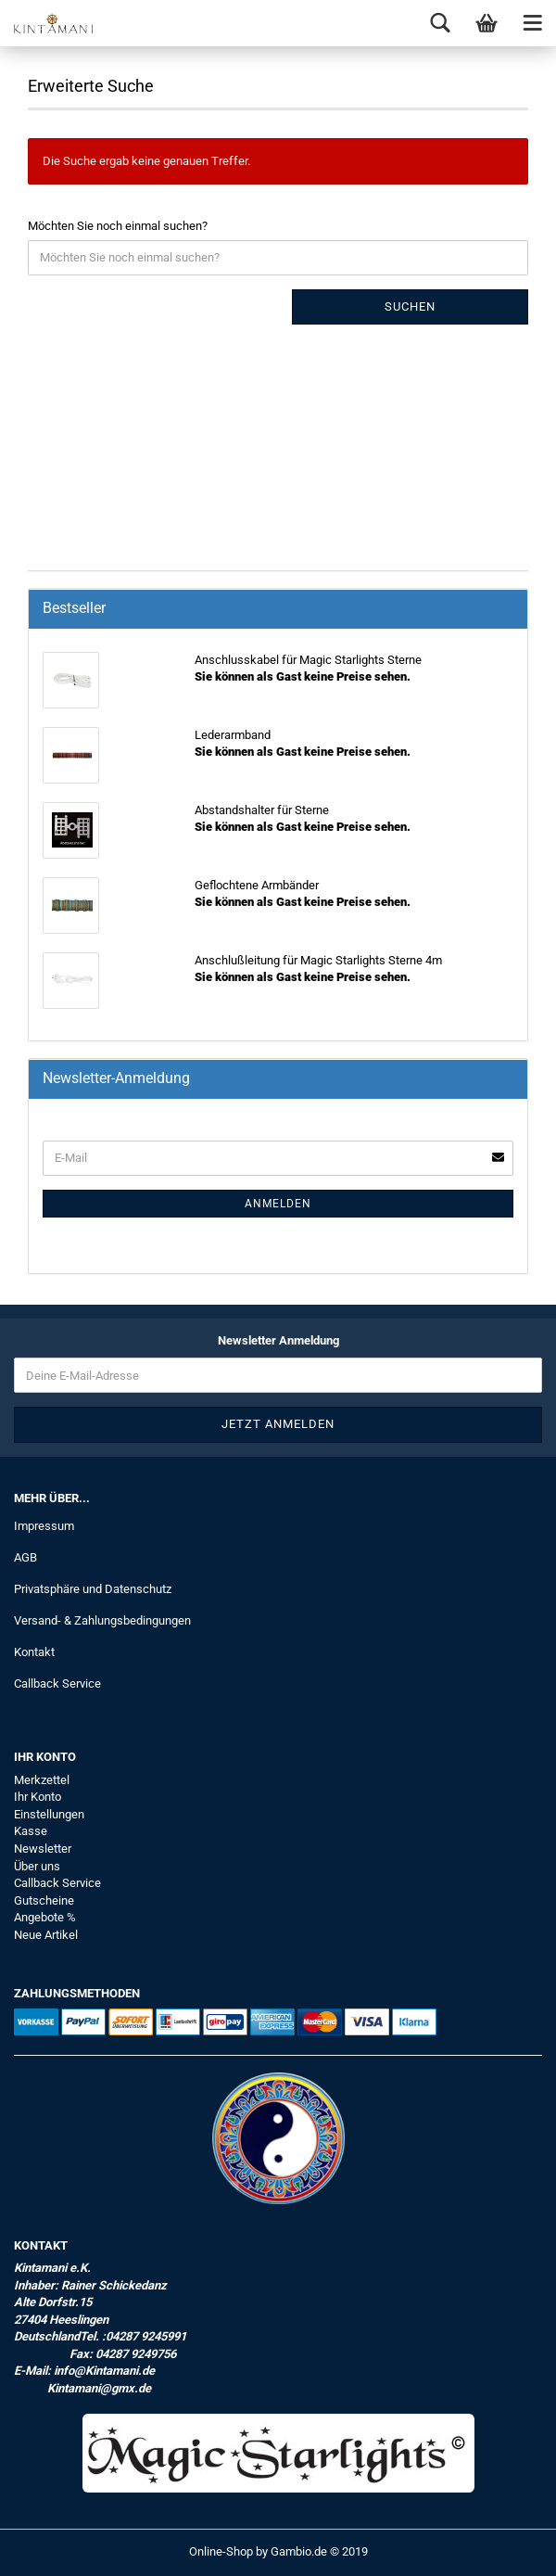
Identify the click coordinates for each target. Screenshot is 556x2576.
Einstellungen (49, 1814)
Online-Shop (221, 2551)
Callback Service (57, 1683)
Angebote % (45, 1917)
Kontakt (34, 1652)
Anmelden (278, 1203)
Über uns (37, 1866)
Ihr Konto (37, 1797)
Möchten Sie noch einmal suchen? (118, 226)
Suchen (410, 306)
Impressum (44, 1526)
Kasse (30, 1831)
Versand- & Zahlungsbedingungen (102, 1620)
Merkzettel (42, 1780)
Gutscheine (44, 1900)
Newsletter (42, 1848)
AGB (25, 1557)
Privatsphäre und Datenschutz (92, 1589)
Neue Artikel (46, 1935)
